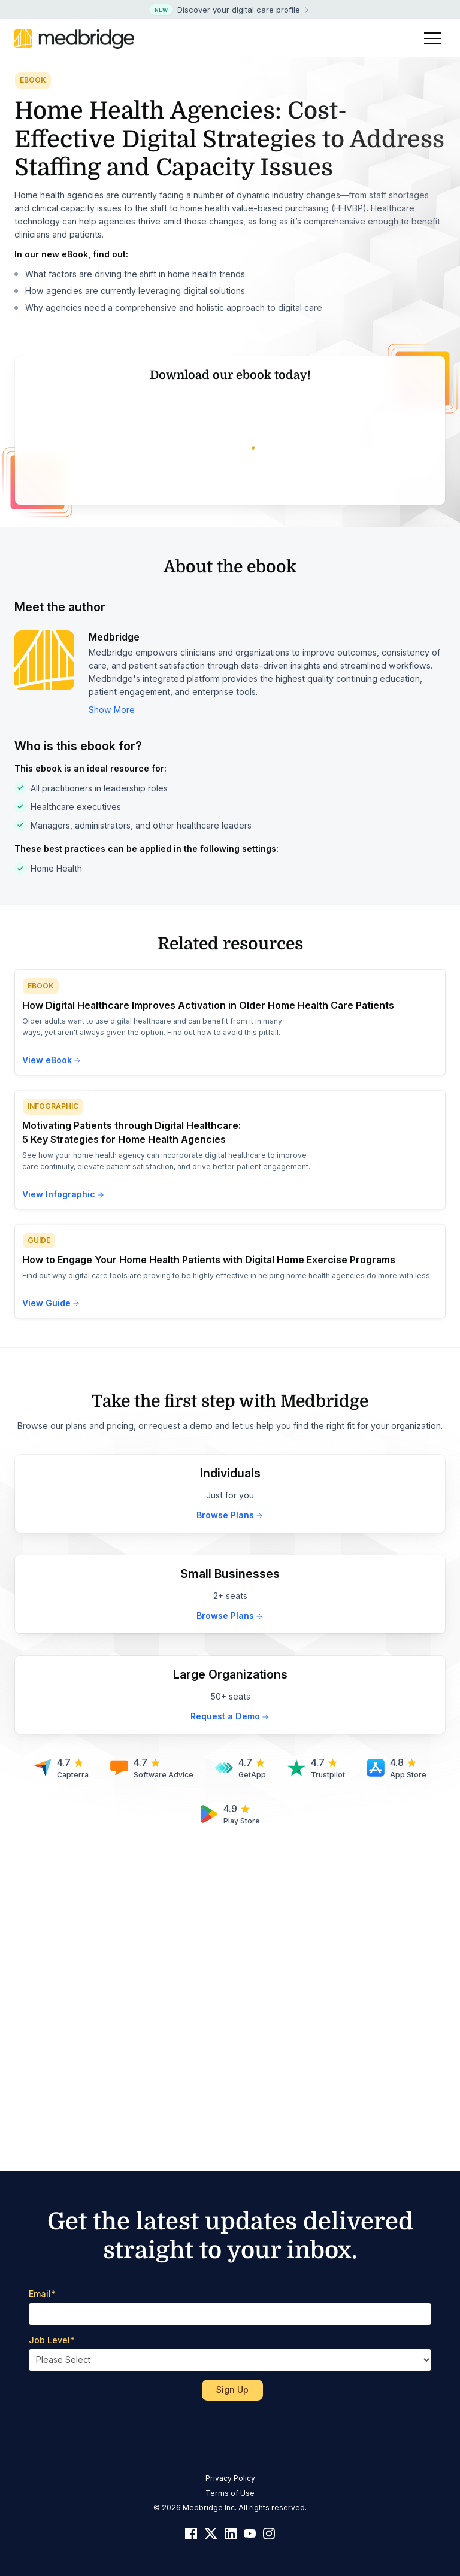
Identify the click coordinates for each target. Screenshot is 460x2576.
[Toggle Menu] (432, 38)
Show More (112, 1004)
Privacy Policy (230, 2478)
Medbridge (114, 931)
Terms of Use (230, 2493)
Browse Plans (230, 1809)
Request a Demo (230, 2010)
